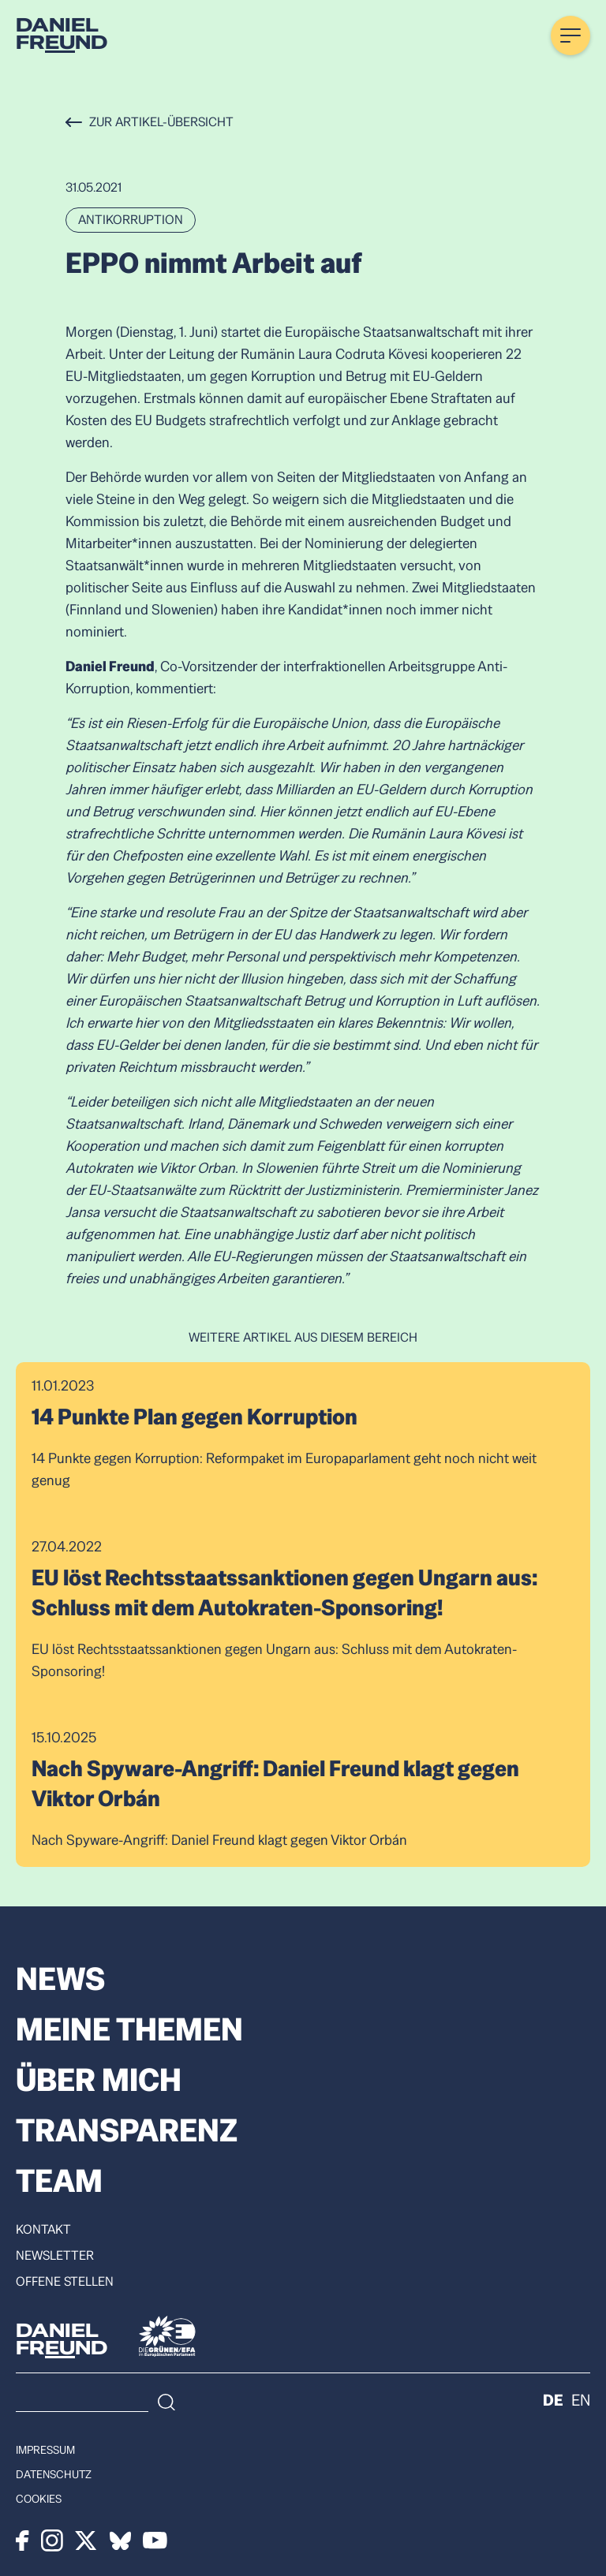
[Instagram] (52, 2540)
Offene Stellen (65, 2282)
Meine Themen (129, 2029)
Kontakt (43, 2230)
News (60, 1979)
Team (59, 2180)
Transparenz (127, 2130)
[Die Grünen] (167, 2336)
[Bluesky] (120, 2540)
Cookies (39, 2498)
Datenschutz (54, 2474)
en (580, 2400)
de (553, 2400)
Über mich (98, 2080)
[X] (86, 2540)
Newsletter (55, 2256)
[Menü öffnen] (570, 35)
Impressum (45, 2449)
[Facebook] (22, 2540)
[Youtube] (155, 2540)
